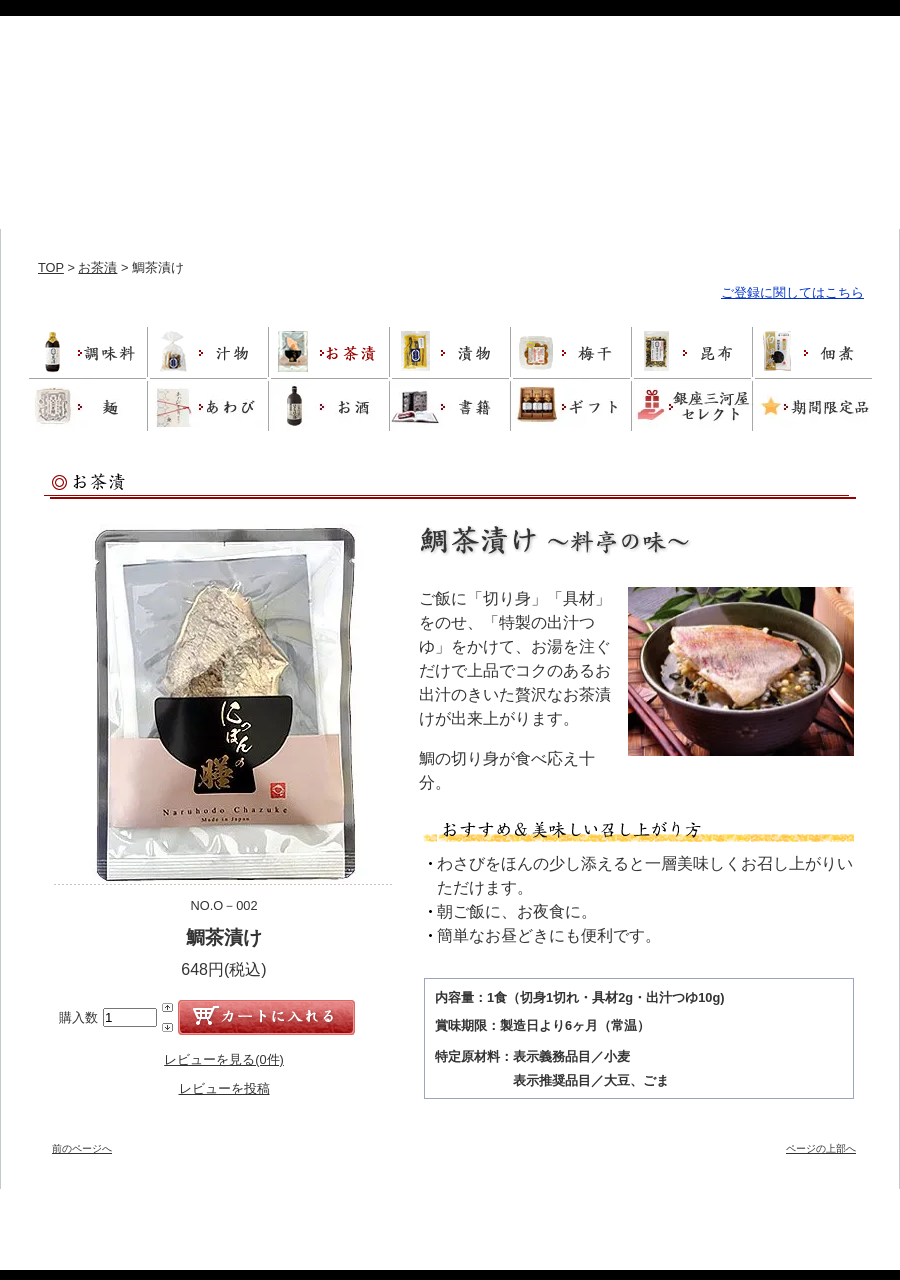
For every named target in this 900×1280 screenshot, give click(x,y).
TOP (51, 267)
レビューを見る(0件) (224, 1059)
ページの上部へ (821, 1148)
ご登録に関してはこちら (792, 292)
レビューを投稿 (224, 1088)
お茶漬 (97, 267)
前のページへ (82, 1148)
